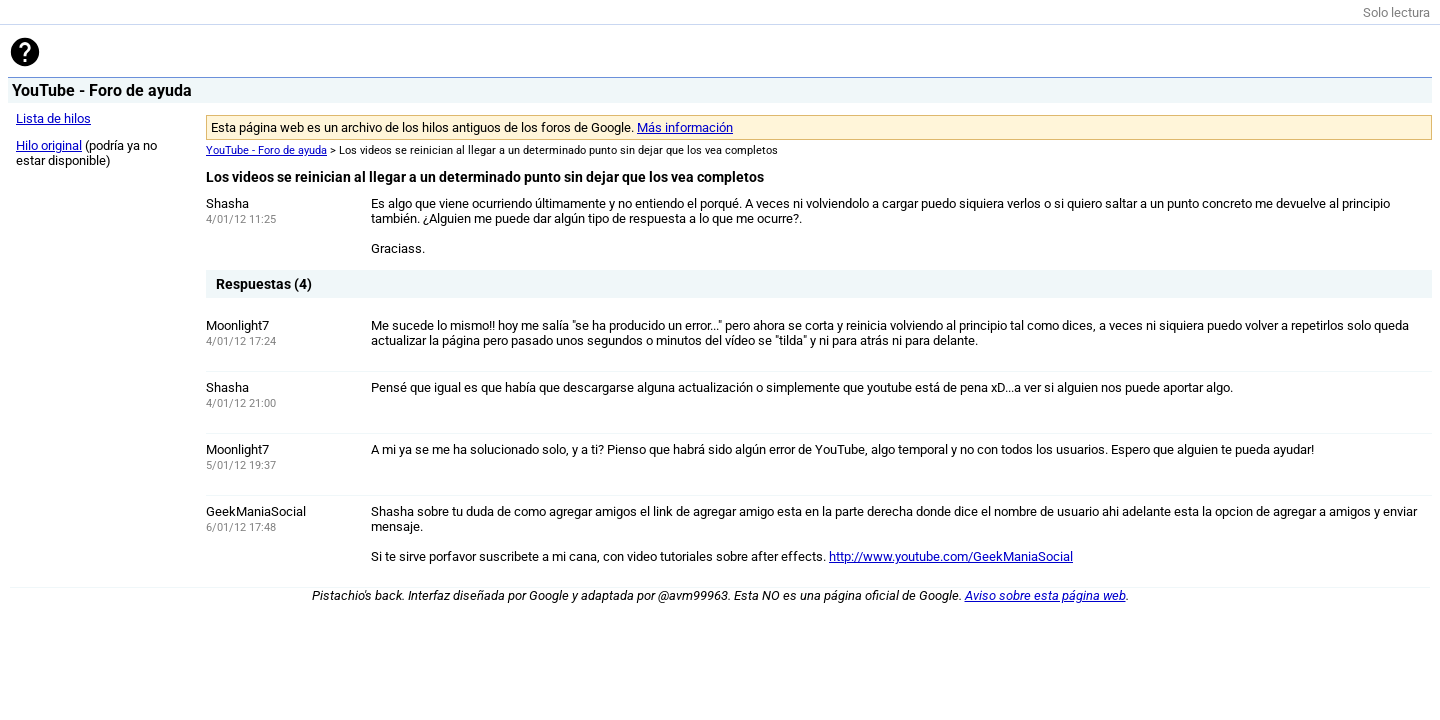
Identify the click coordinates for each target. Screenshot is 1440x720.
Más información (685, 127)
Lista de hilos (53, 118)
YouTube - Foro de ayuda (266, 150)
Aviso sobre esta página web (1045, 595)
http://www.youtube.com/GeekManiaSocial (951, 556)
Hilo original (49, 145)
